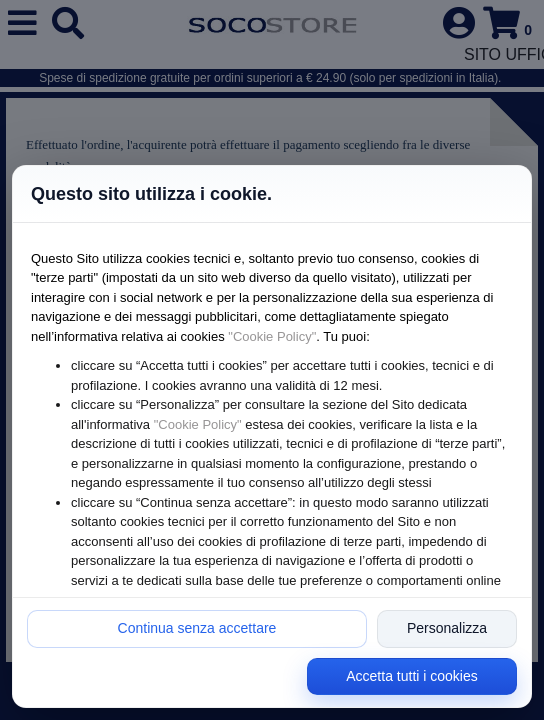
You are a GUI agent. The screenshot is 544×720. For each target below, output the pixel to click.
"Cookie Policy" (272, 336)
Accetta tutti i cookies (412, 676)
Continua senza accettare (197, 628)
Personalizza (447, 628)
